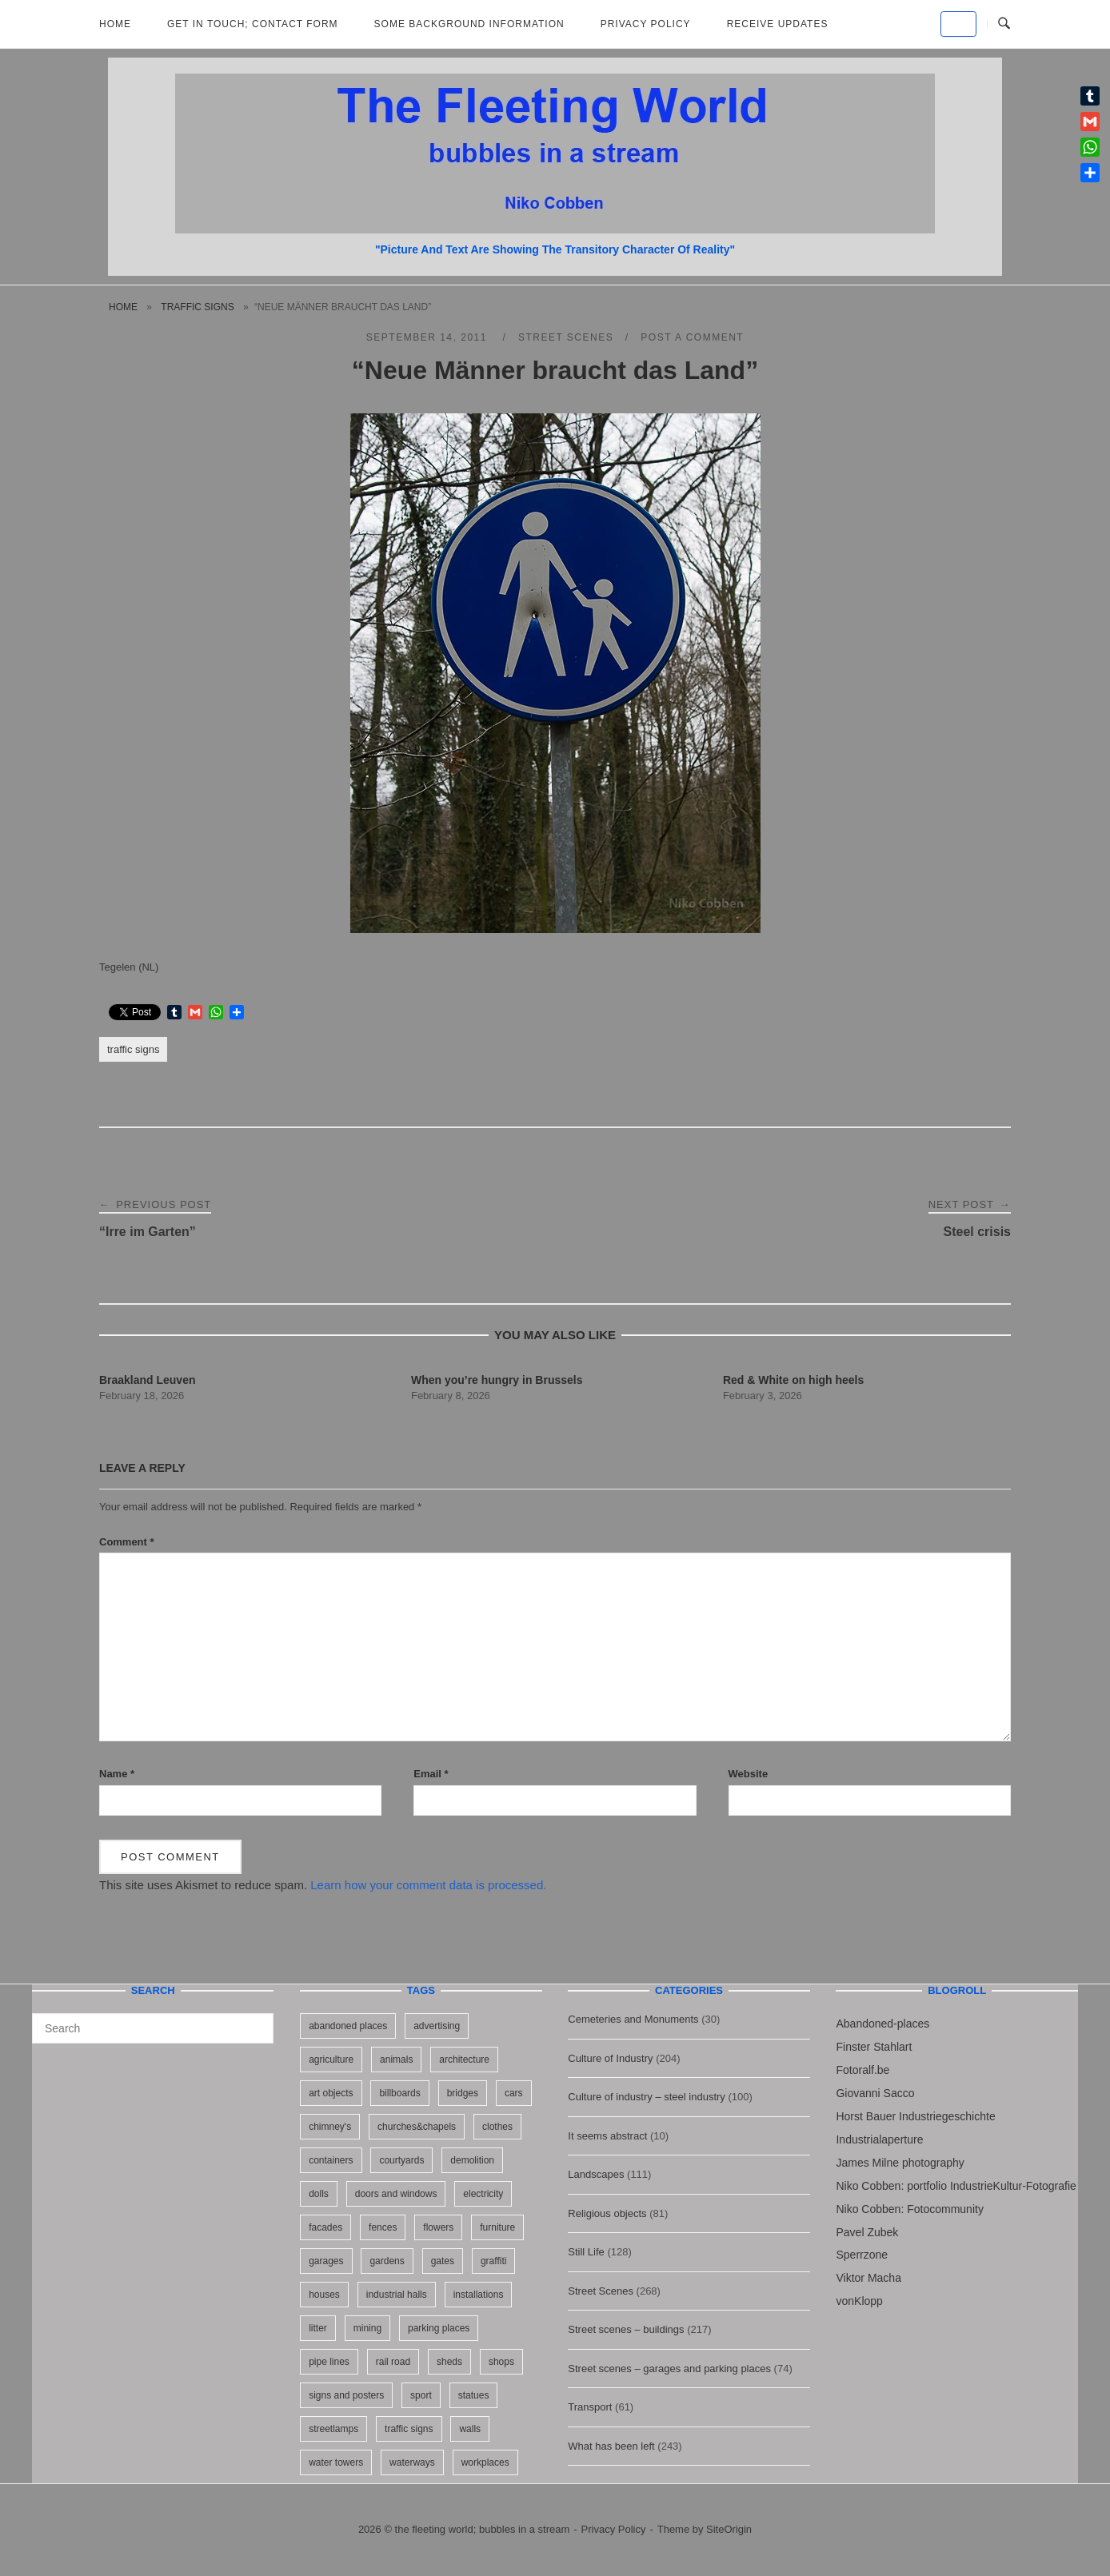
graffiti (493, 2261)
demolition (472, 2160)
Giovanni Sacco (875, 2093)
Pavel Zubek (867, 2232)
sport (421, 2395)
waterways (412, 2462)
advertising (436, 2026)
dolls (319, 2193)
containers (331, 2160)
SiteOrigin (729, 2529)
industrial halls (396, 2294)
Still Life (586, 2252)
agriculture (331, 2059)
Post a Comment (692, 337)
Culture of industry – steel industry (646, 2097)
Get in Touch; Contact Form (252, 24)
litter (318, 2328)
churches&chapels (416, 2126)
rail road (393, 2361)
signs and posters (346, 2395)
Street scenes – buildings (626, 2329)
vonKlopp (859, 2301)
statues (473, 2395)
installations (478, 2294)
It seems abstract (607, 2136)
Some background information (469, 24)
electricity (483, 2193)
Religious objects (607, 2213)
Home (115, 24)
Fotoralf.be (862, 2070)
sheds (449, 2361)
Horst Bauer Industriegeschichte (915, 2116)
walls (470, 2428)
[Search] (256, 2021)
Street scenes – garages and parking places (669, 2369)
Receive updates (778, 24)
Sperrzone (862, 2254)
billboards (399, 2093)
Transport (590, 2407)
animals (396, 2059)
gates (442, 2261)
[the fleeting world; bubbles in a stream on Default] (958, 24)
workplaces (485, 2462)
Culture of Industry (610, 2058)
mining (367, 2328)
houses (324, 2294)
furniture (497, 2227)
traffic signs (197, 307)
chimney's (330, 2126)
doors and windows (396, 2193)
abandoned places (348, 2026)
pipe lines (329, 2361)
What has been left (611, 2446)
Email (430, 1774)
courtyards (401, 2160)
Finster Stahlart (874, 2046)
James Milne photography (900, 2162)
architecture (464, 2059)
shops (501, 2361)
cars (514, 2093)
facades (325, 2227)
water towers (336, 2462)
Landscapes (596, 2174)
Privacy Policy (646, 24)
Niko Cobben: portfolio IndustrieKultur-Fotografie (956, 2185)
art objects (331, 2093)
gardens (386, 2261)
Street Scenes (565, 337)
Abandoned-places (882, 2023)
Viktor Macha (868, 2277)
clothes (497, 2126)
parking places (438, 2328)
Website (749, 1774)
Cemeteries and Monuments (633, 2019)
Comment (126, 1542)
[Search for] (153, 2028)
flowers (438, 2227)
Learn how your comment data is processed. (428, 1885)
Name (116, 1774)
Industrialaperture (879, 2139)
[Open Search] (1004, 24)
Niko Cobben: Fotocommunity (909, 2209)
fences (383, 2227)
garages (326, 2261)
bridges (462, 2093)
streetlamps (333, 2428)
